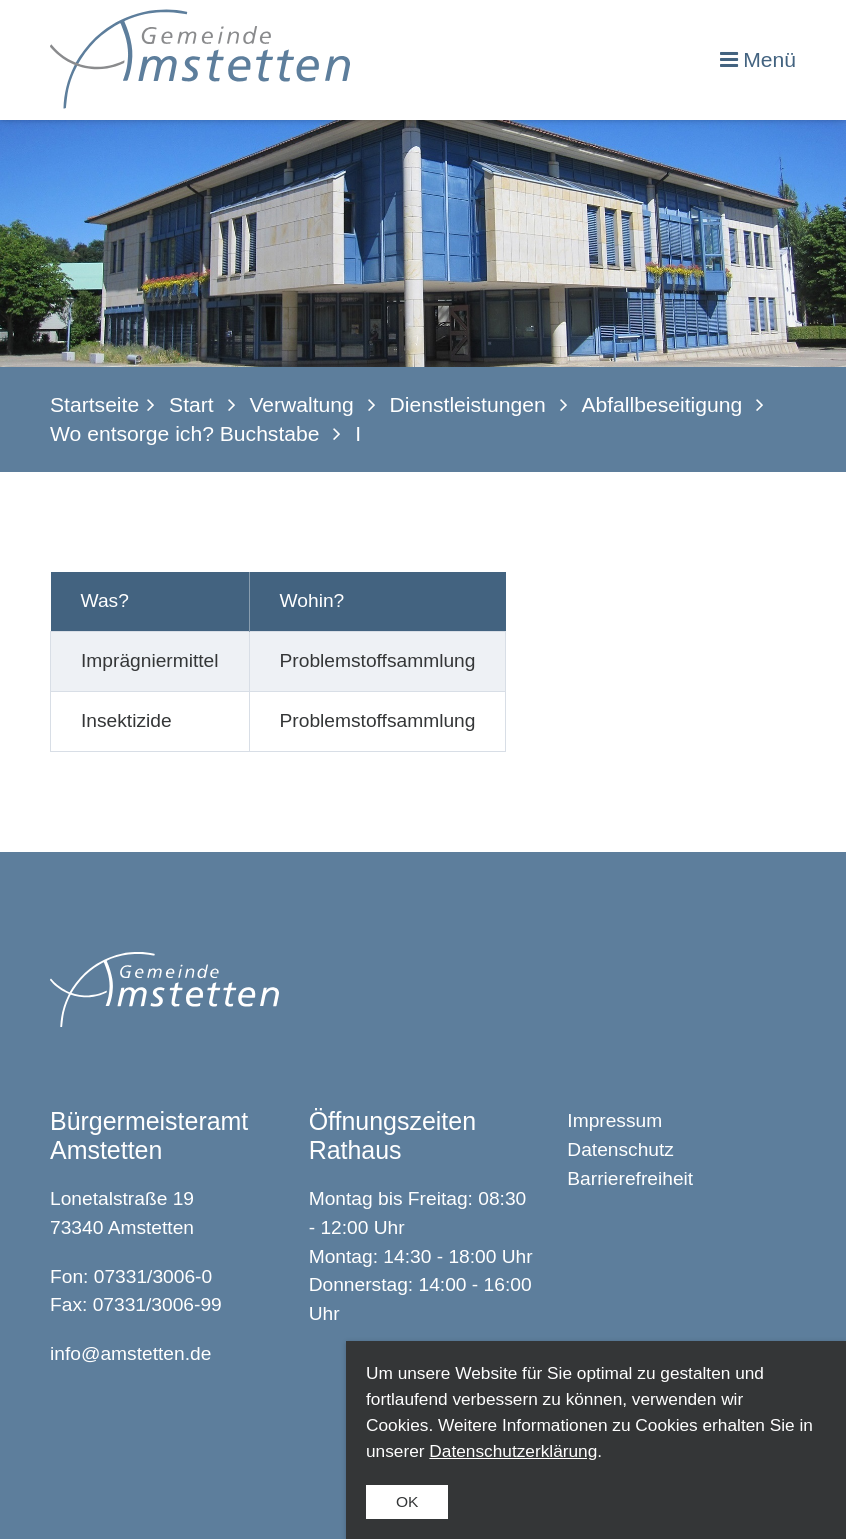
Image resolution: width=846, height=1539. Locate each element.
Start (191, 404)
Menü (769, 59)
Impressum (614, 1120)
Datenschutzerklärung (513, 1451)
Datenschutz (620, 1149)
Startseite (94, 404)
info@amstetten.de (130, 1353)
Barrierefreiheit (630, 1178)
